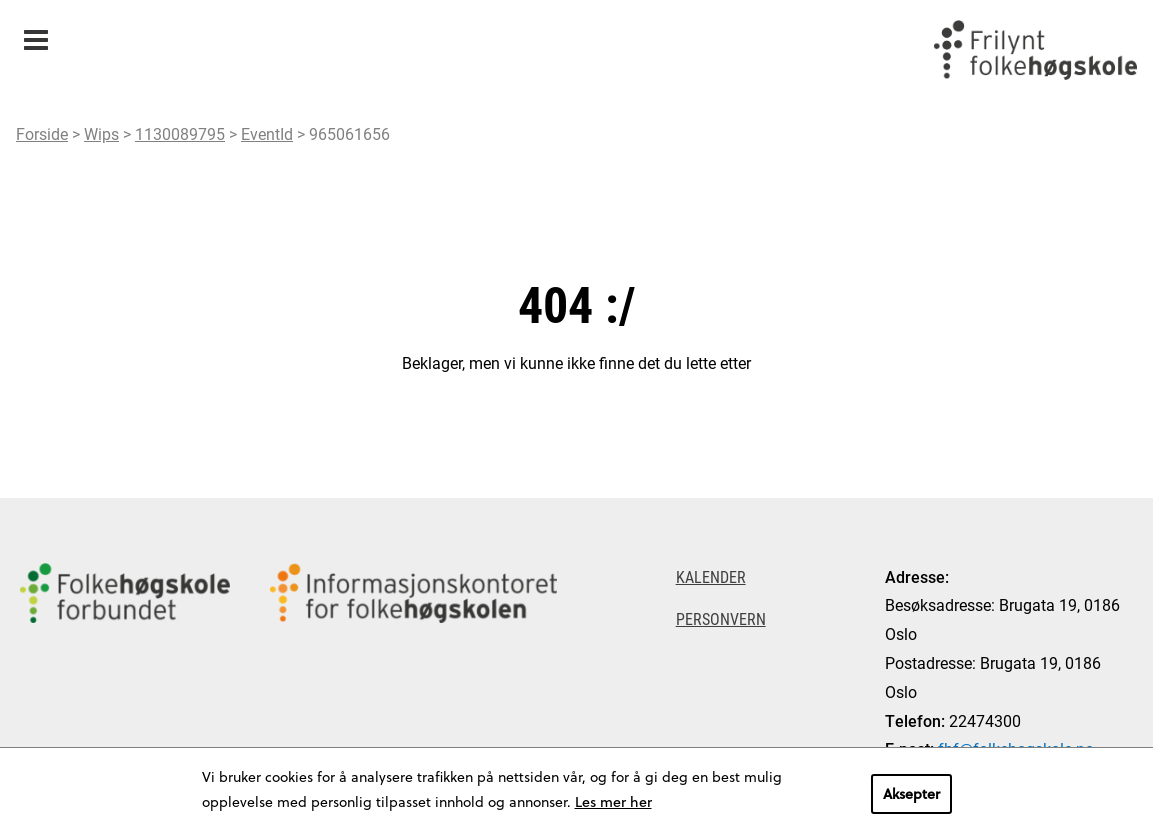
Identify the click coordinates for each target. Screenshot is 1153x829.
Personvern (721, 618)
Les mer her (613, 801)
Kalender (711, 576)
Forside (42, 133)
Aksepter (911, 793)
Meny (35, 33)
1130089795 (180, 133)
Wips (101, 133)
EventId (267, 133)
